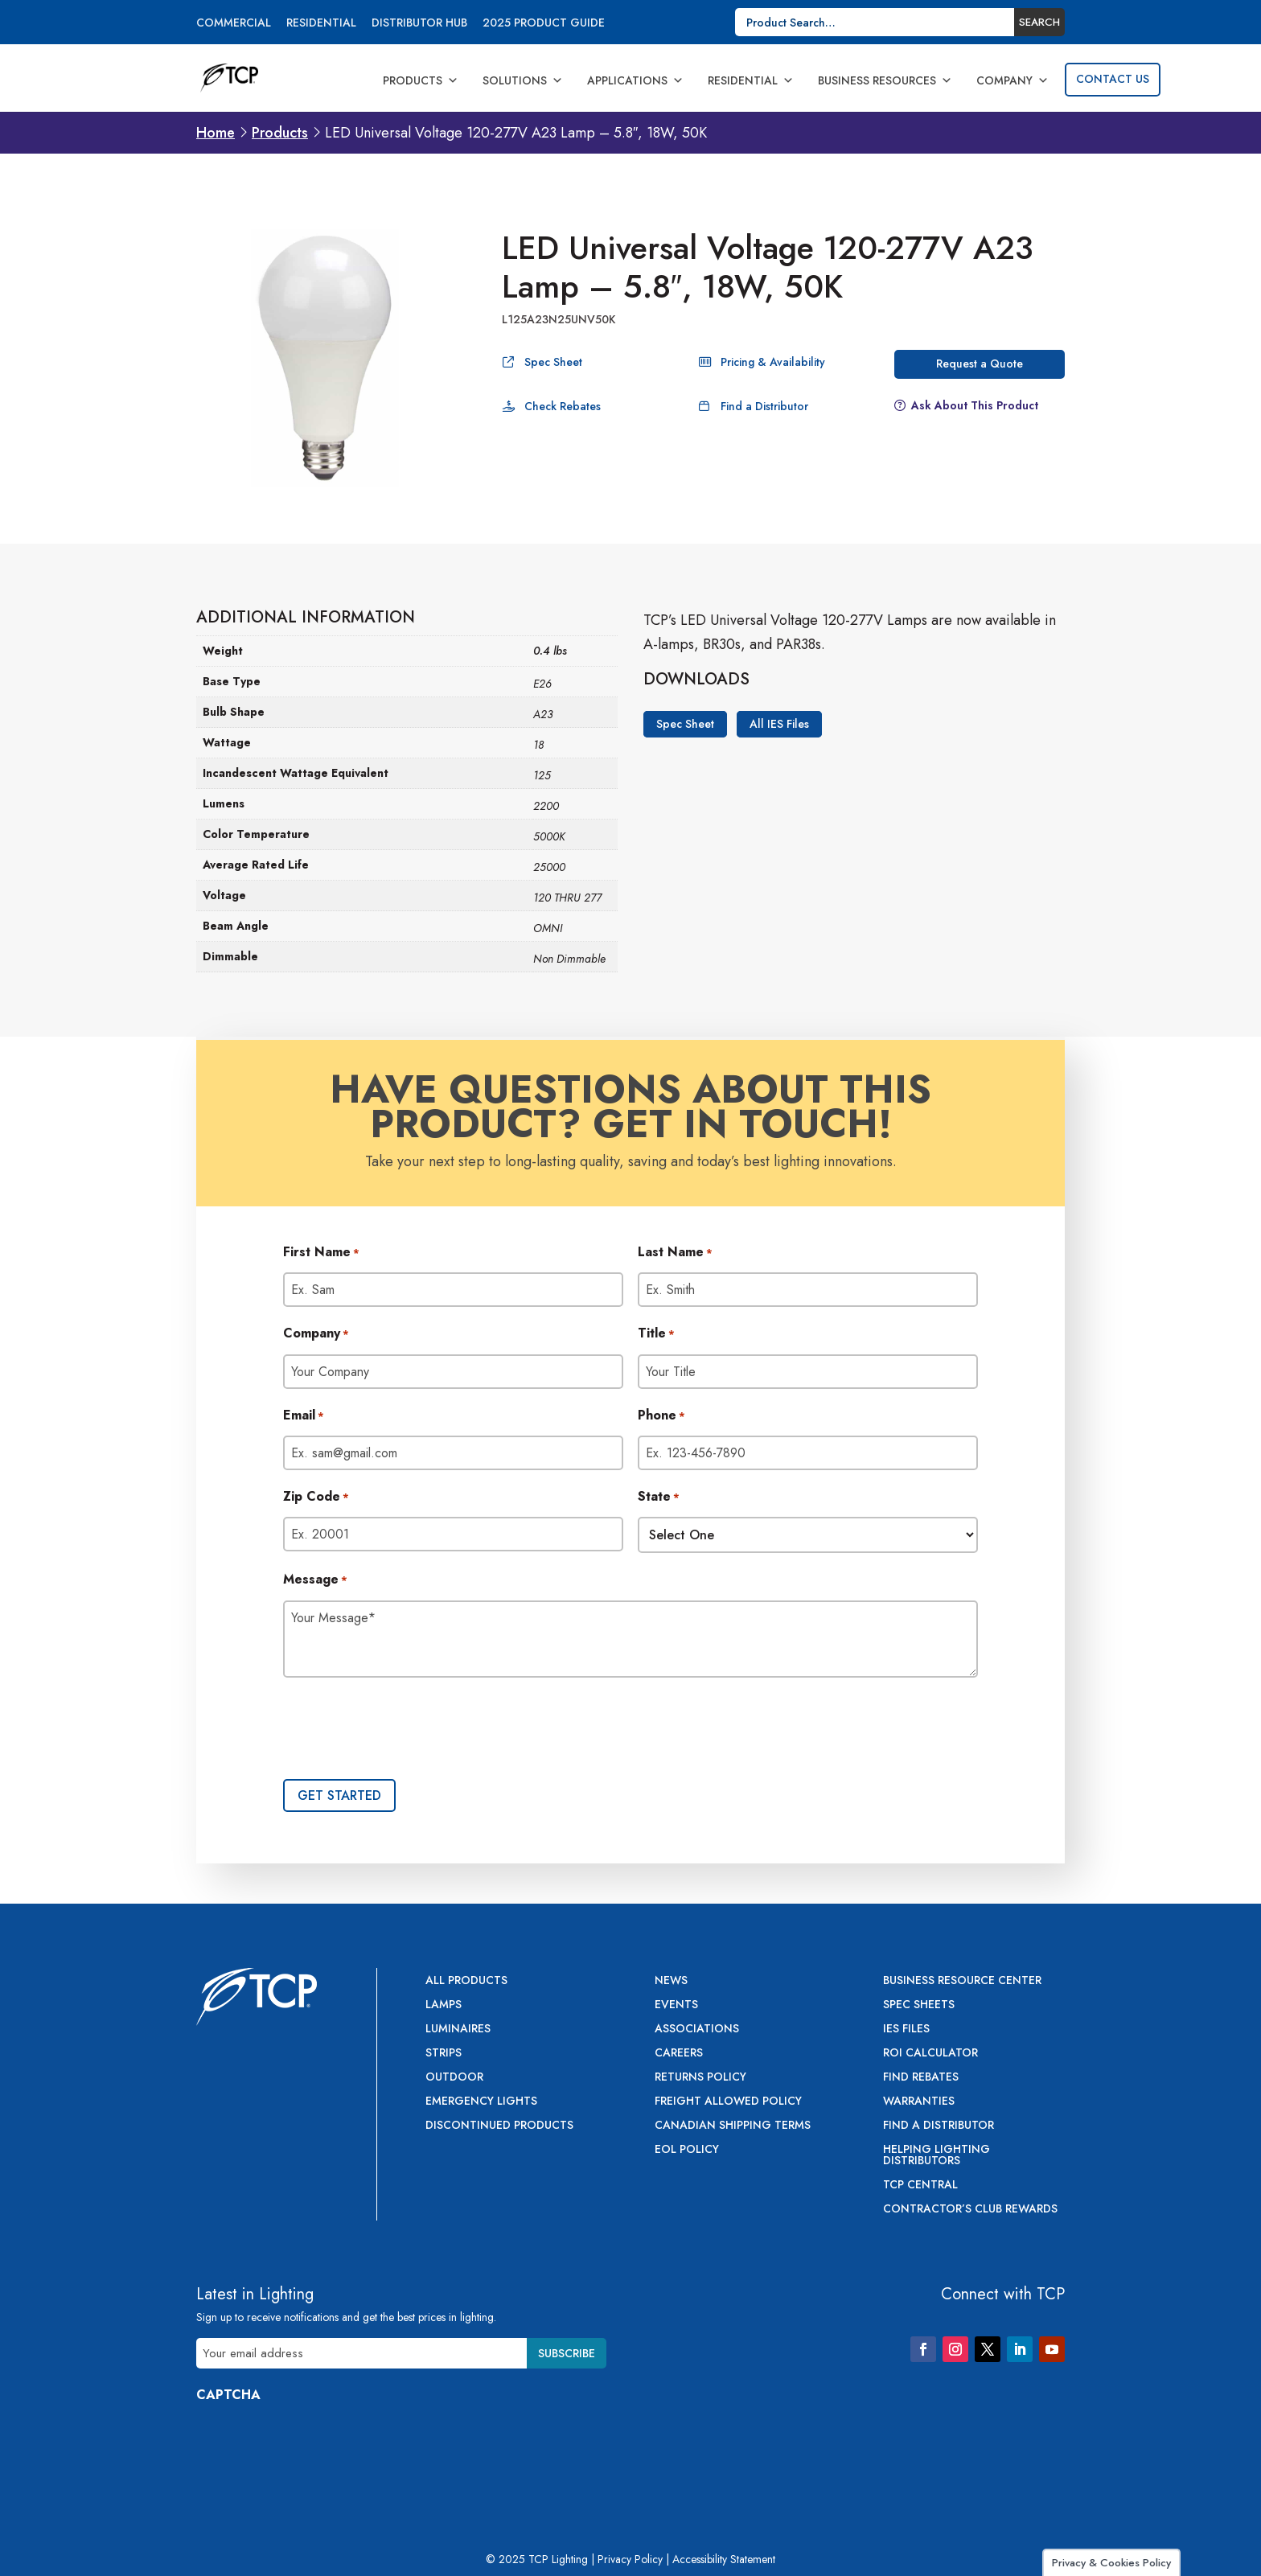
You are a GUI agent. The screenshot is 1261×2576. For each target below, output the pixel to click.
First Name (321, 1253)
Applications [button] (635, 80)
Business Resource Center (962, 1981)
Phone (661, 1416)
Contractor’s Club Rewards (970, 2210)
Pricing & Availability (773, 362)
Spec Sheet (553, 362)
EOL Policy (687, 2150)
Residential (321, 24)
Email (303, 1416)
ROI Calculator (930, 2053)
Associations (697, 2029)
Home (215, 132)
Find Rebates (921, 2078)
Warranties (919, 2102)
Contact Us (1112, 79)
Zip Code (316, 1497)
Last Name (675, 1253)
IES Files (906, 2029)
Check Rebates (562, 406)
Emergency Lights (481, 2102)
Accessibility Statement (723, 2559)
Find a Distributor (764, 406)
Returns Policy (700, 2078)
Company (1012, 80)
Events (676, 2005)
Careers (679, 2053)
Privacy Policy (630, 2559)
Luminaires (458, 2029)
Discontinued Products (499, 2126)
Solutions (523, 80)
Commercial (233, 24)
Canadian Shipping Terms (733, 2126)
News (671, 1981)
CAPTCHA (228, 2394)
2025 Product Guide (544, 24)
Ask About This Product (974, 405)
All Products (466, 1981)
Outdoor (454, 2078)
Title (656, 1334)
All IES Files (779, 724)
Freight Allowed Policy (728, 2102)
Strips (443, 2053)
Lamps (443, 2005)
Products (420, 80)
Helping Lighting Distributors (936, 2155)
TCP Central (920, 2185)
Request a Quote (979, 363)
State (659, 1497)
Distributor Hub (419, 24)
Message (315, 1580)
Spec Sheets (919, 2005)
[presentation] (405, 1730)
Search (1039, 22)
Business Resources (885, 80)
